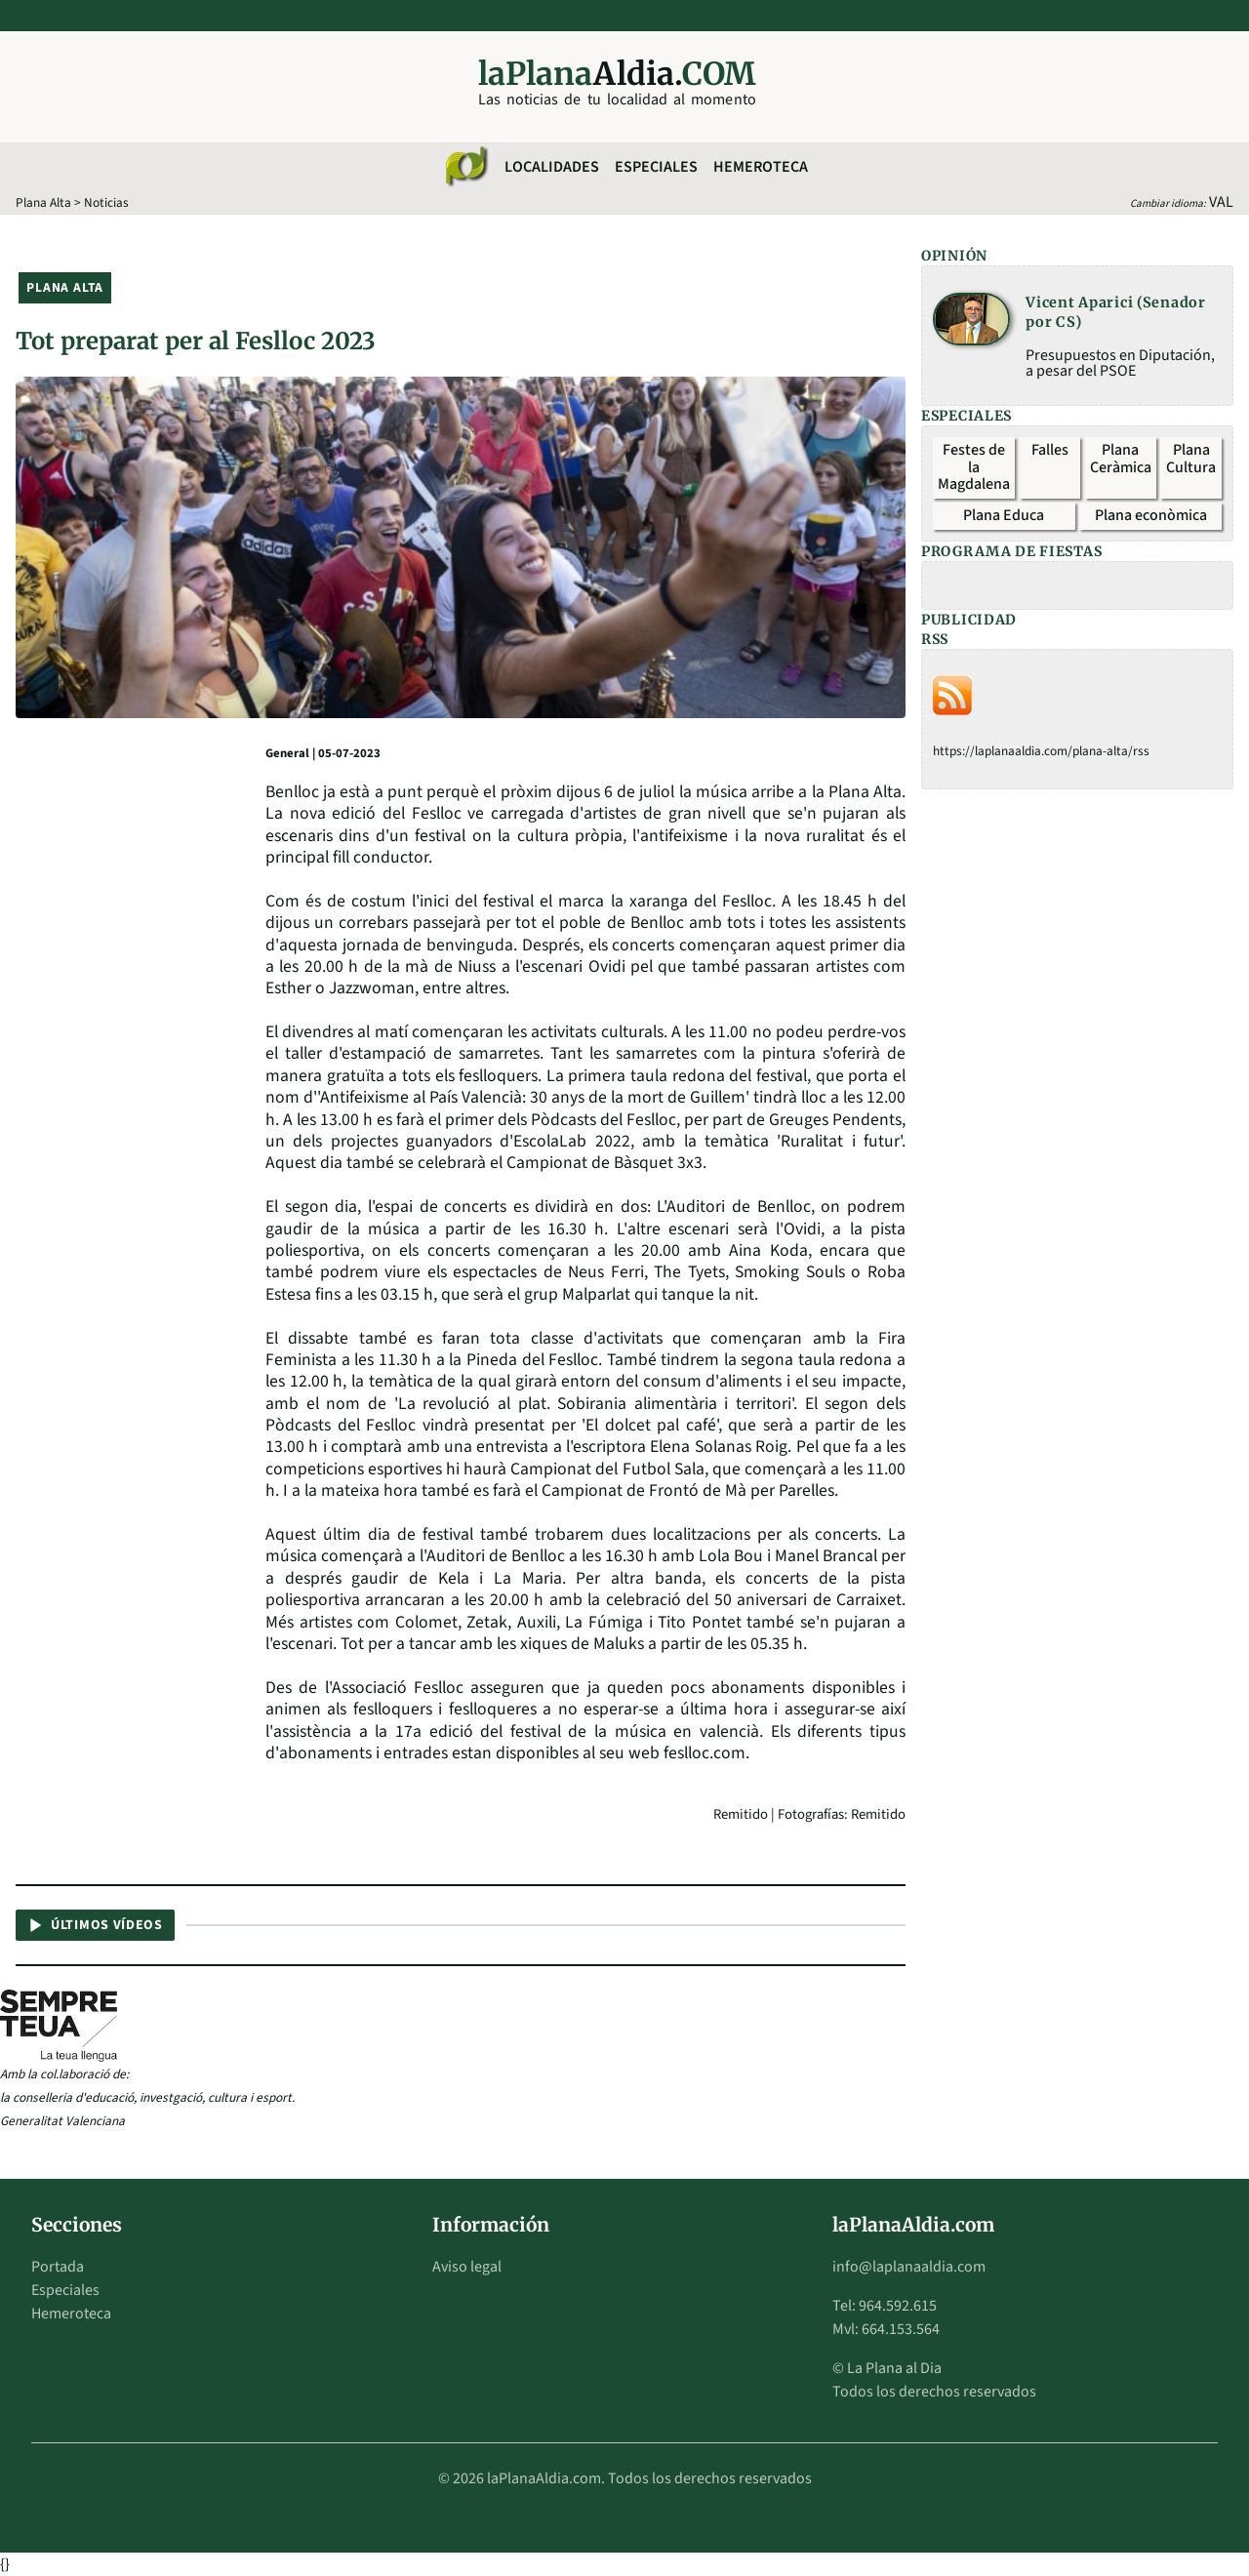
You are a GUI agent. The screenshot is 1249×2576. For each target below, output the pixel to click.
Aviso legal (467, 2266)
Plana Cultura (1191, 458)
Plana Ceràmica (1120, 458)
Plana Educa (1003, 515)
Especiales (656, 167)
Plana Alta (43, 202)
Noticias (106, 202)
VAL (1221, 202)
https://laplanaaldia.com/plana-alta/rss (1041, 751)
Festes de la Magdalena (974, 467)
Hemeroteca (760, 167)
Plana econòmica (1151, 515)
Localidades (551, 167)
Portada (57, 2266)
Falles (1049, 450)
